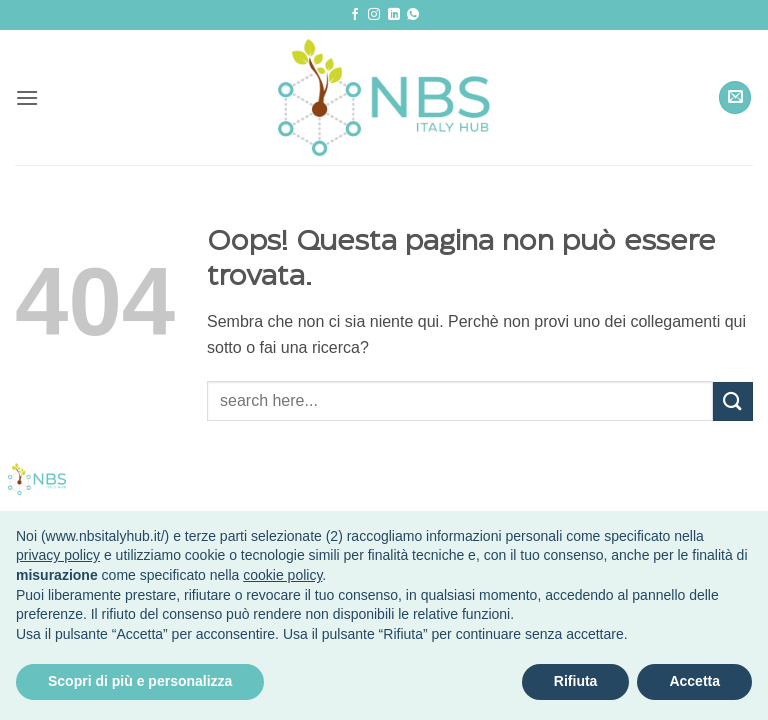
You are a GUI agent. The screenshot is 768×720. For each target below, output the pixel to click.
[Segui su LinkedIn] (394, 15)
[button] (27, 97)
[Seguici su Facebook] (355, 15)
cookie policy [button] (282, 575)
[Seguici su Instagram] (374, 15)
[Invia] (733, 401)
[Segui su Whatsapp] (413, 15)
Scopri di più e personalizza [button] (140, 681)
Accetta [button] (694, 681)
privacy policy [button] (58, 555)
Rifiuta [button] (576, 681)
